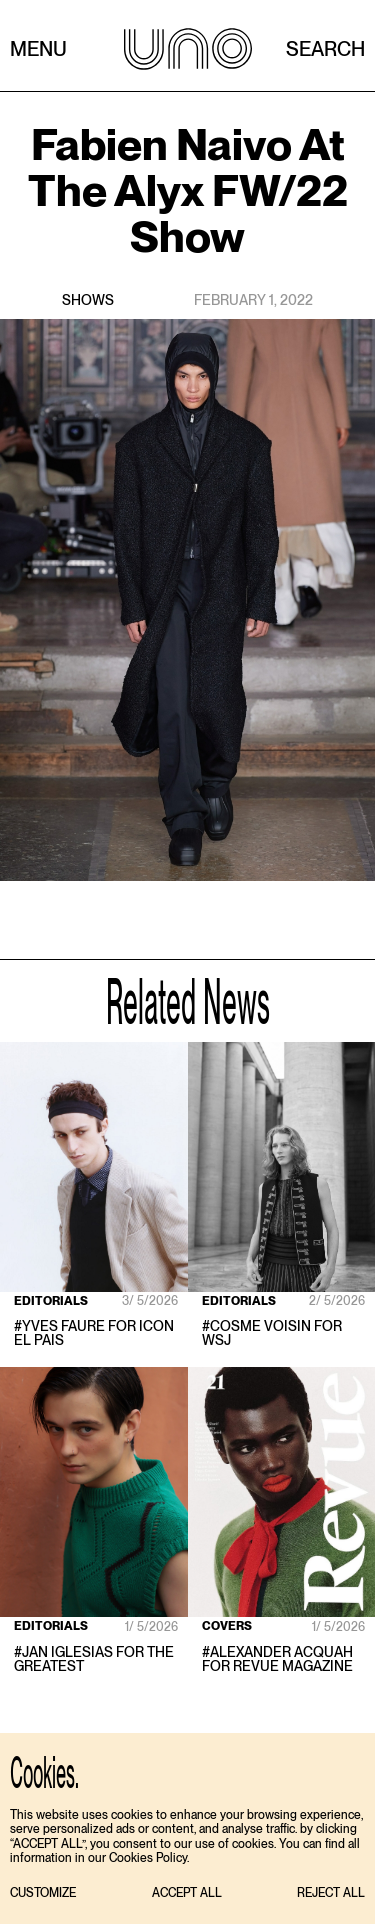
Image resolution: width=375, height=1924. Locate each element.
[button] (43, 1893)
